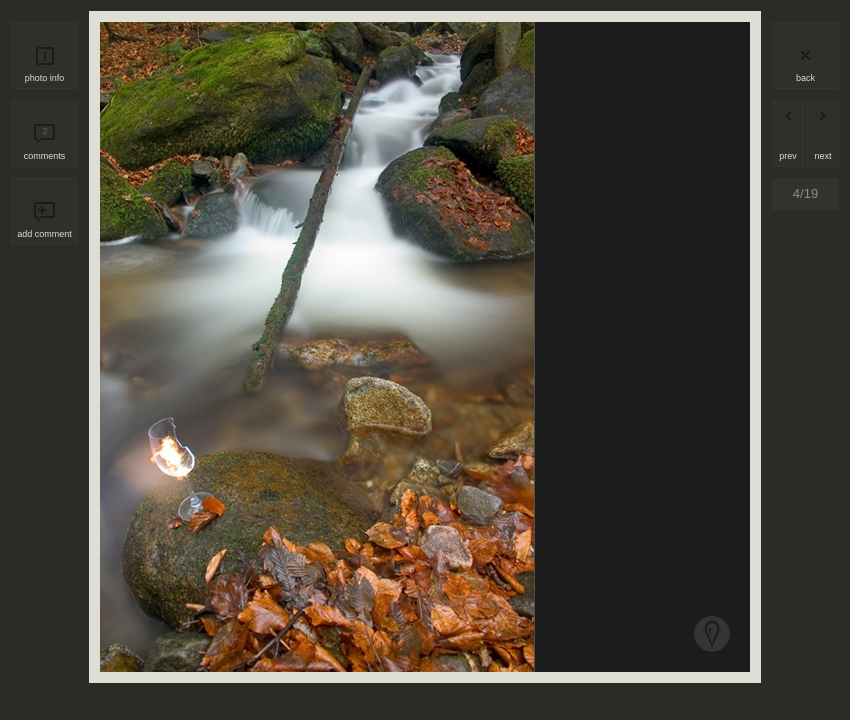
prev (788, 156)
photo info (45, 78)
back (805, 78)
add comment (44, 234)
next (822, 156)
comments (45, 143)
